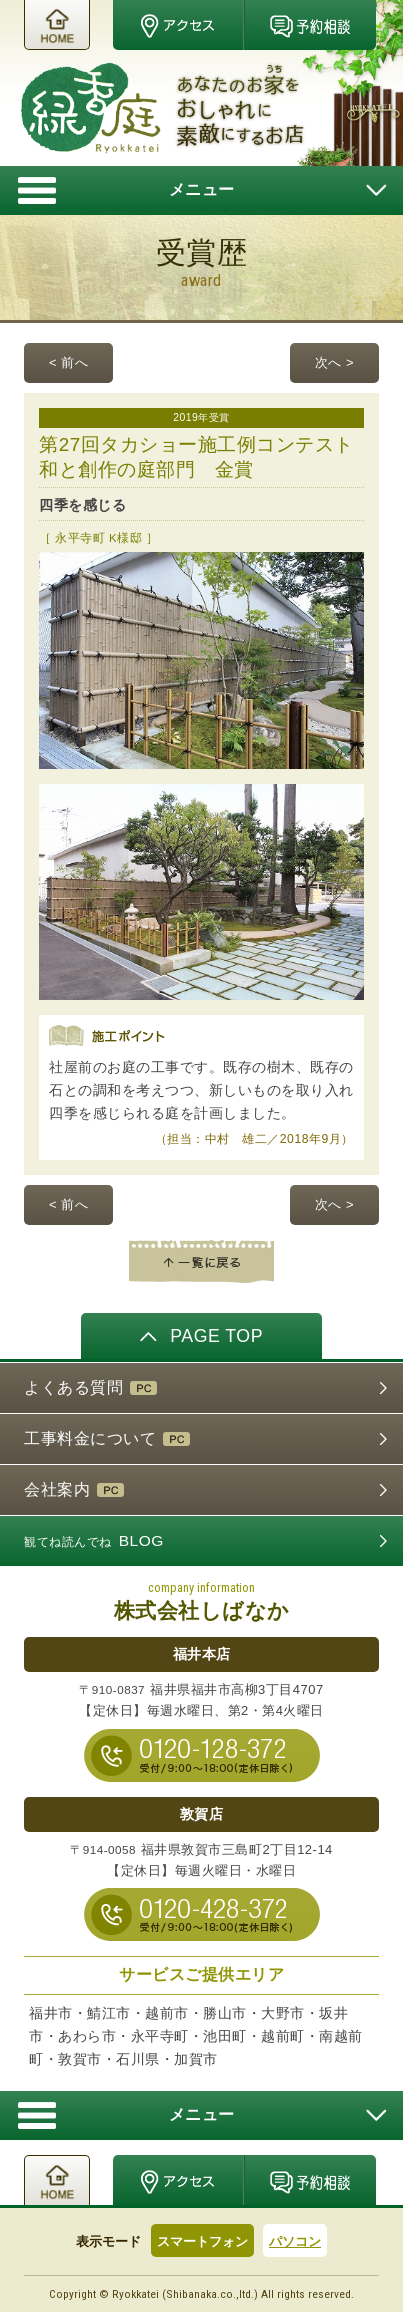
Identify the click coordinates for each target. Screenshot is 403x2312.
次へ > (334, 362)
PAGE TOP (201, 1335)
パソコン (295, 2241)
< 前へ (68, 362)
